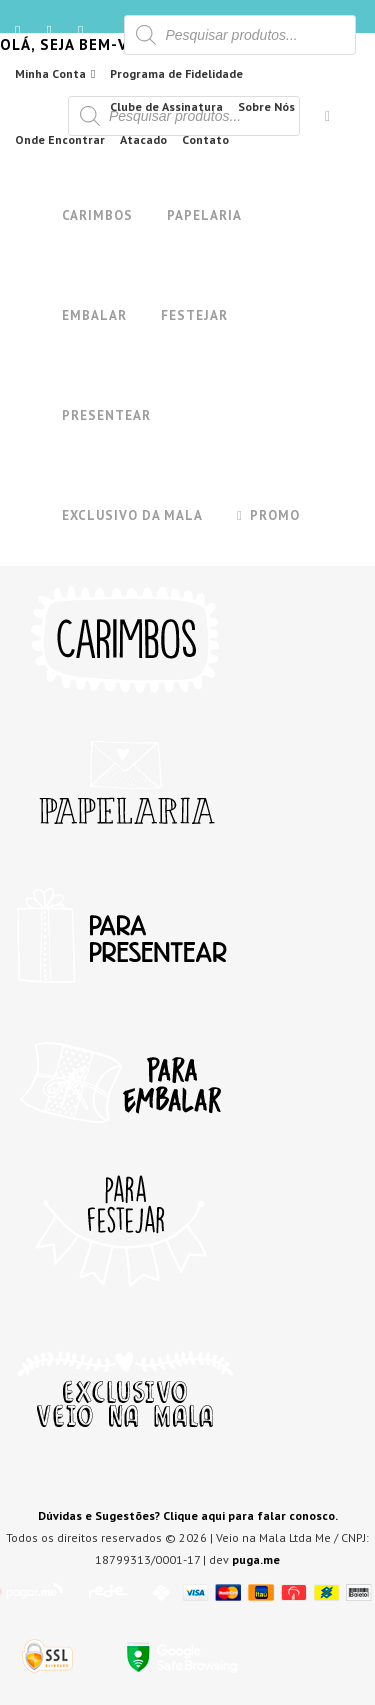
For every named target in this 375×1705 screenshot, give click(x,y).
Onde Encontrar (60, 139)
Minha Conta (50, 73)
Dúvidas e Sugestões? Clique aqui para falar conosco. (188, 1515)
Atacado (143, 139)
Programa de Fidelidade (176, 73)
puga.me (256, 1559)
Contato (205, 139)
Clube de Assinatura (166, 106)
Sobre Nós (266, 106)
